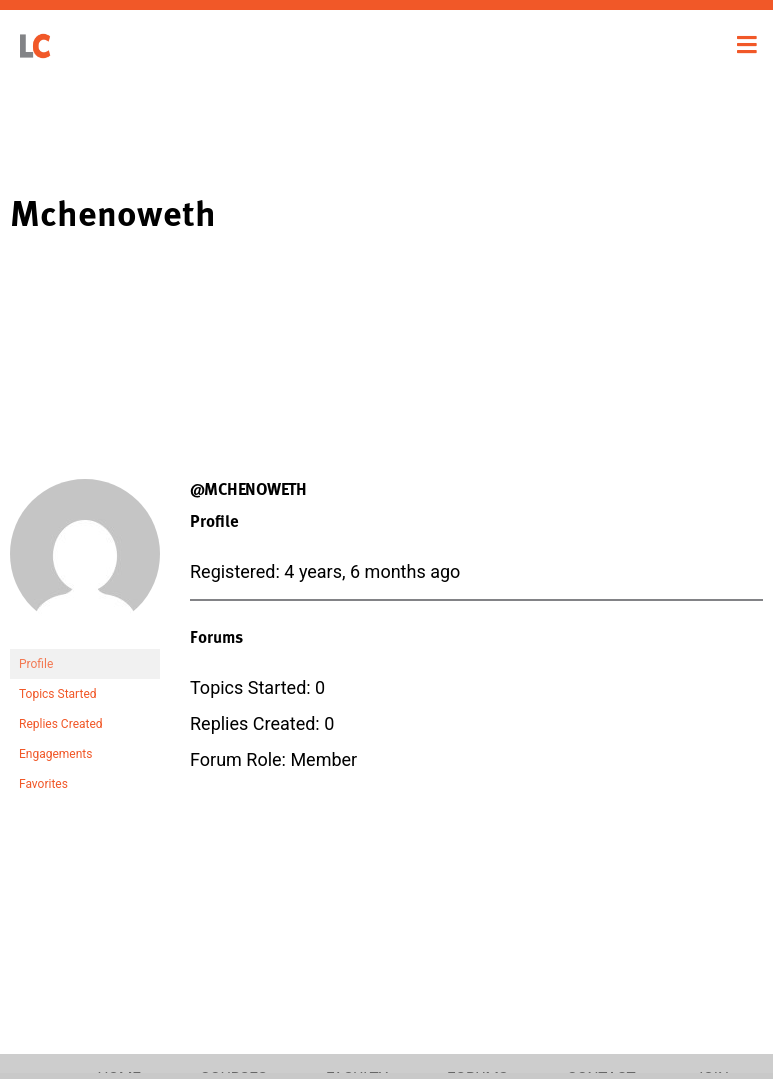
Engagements (55, 754)
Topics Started (58, 694)
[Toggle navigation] (747, 45)
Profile (36, 664)
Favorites (43, 784)
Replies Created (61, 724)
